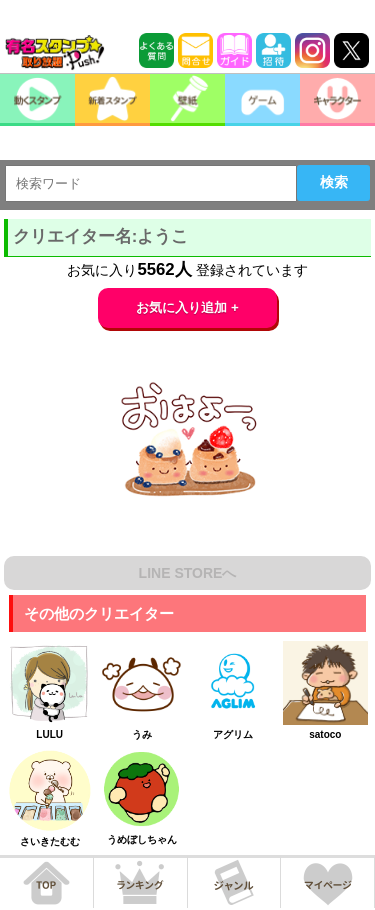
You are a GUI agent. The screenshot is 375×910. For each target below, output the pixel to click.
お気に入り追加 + (187, 307)
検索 (334, 182)
